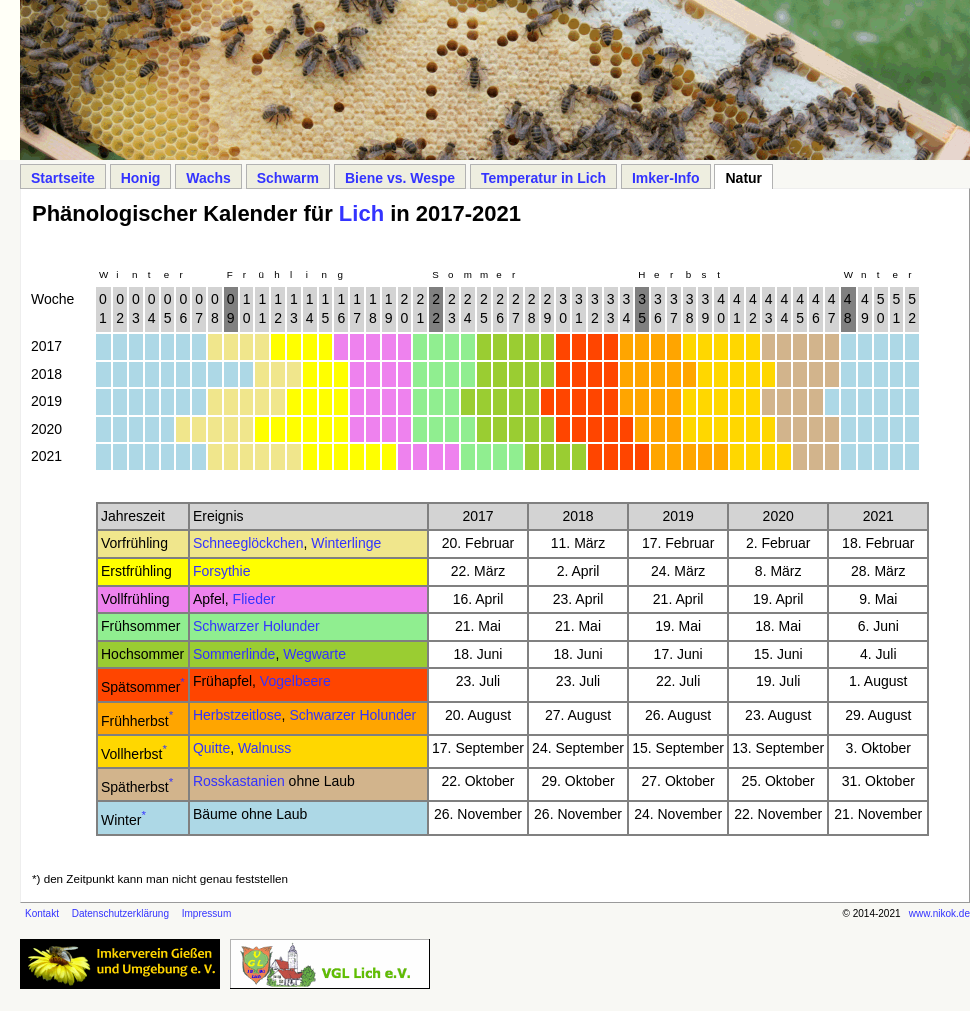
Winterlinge (346, 543)
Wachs (208, 178)
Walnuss (264, 748)
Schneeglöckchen (248, 543)
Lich (361, 213)
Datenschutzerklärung (120, 913)
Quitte (211, 748)
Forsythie (222, 571)
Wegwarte (314, 654)
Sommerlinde (234, 654)
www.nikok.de (939, 913)
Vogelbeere (295, 681)
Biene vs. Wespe (400, 178)
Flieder (254, 599)
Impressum (206, 913)
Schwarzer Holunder (256, 626)
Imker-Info (666, 178)
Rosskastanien (239, 781)
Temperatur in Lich (543, 178)
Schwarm (288, 178)
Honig (141, 178)
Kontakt (42, 913)
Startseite (63, 178)
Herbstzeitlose (237, 715)
